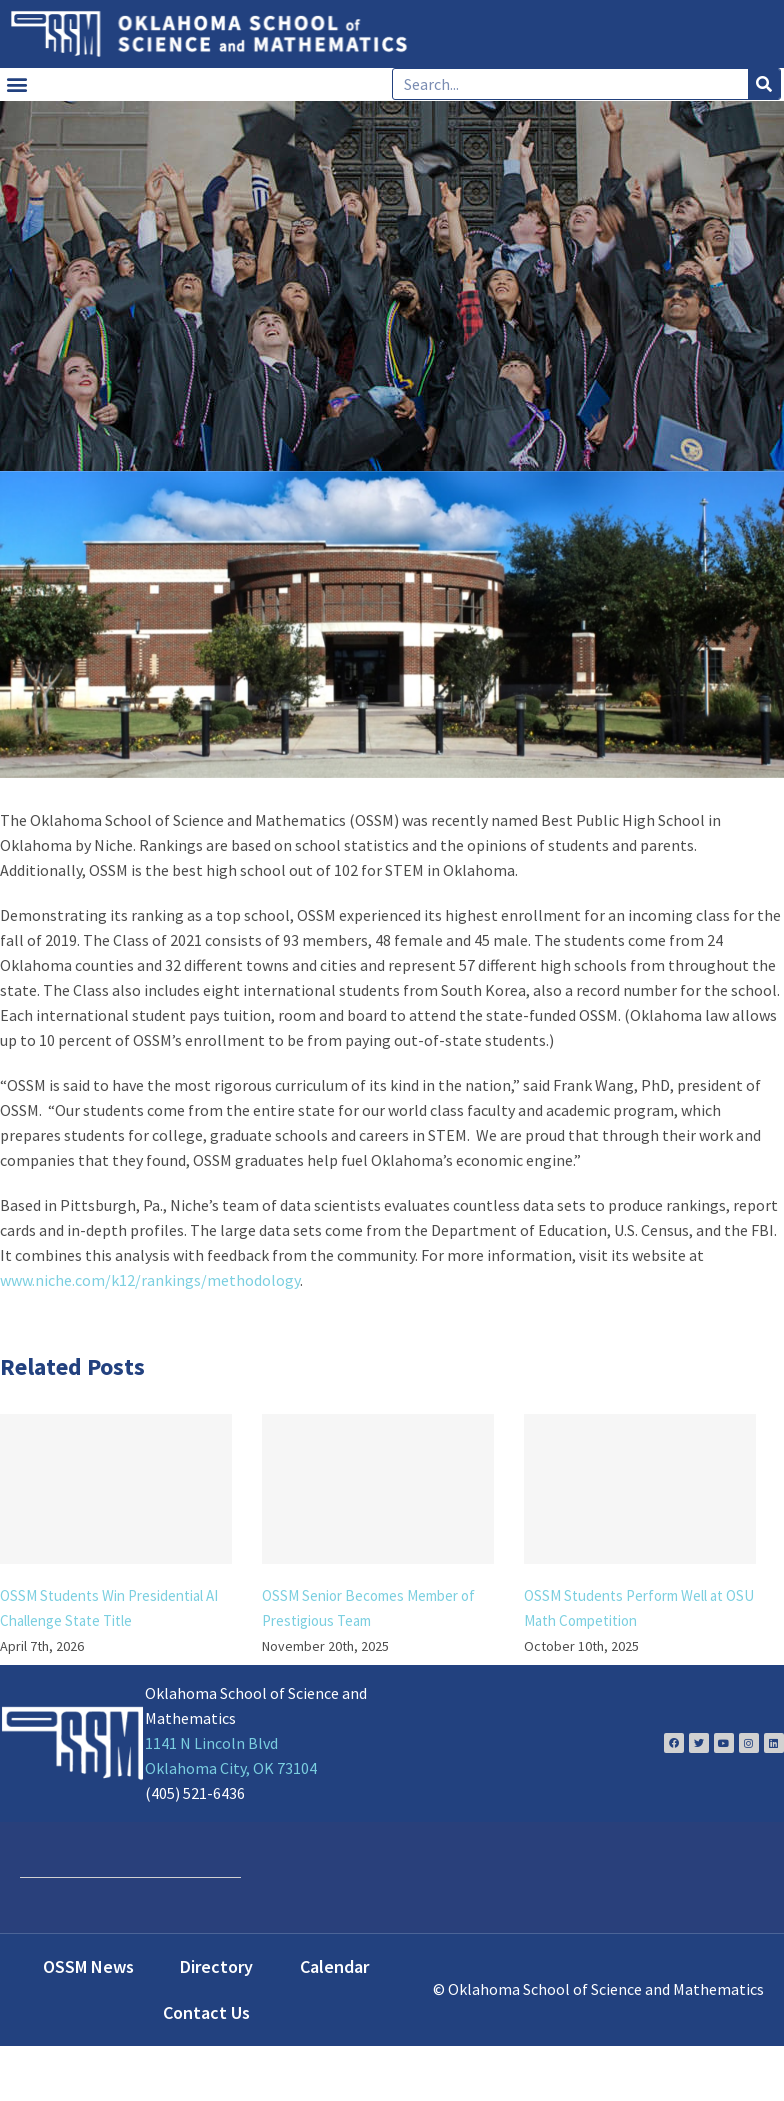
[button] (16, 84)
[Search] (764, 84)
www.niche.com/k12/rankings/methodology (150, 1280)
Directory (216, 1966)
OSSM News (88, 1966)
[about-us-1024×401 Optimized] (392, 624)
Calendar (334, 1966)
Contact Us (206, 2012)
